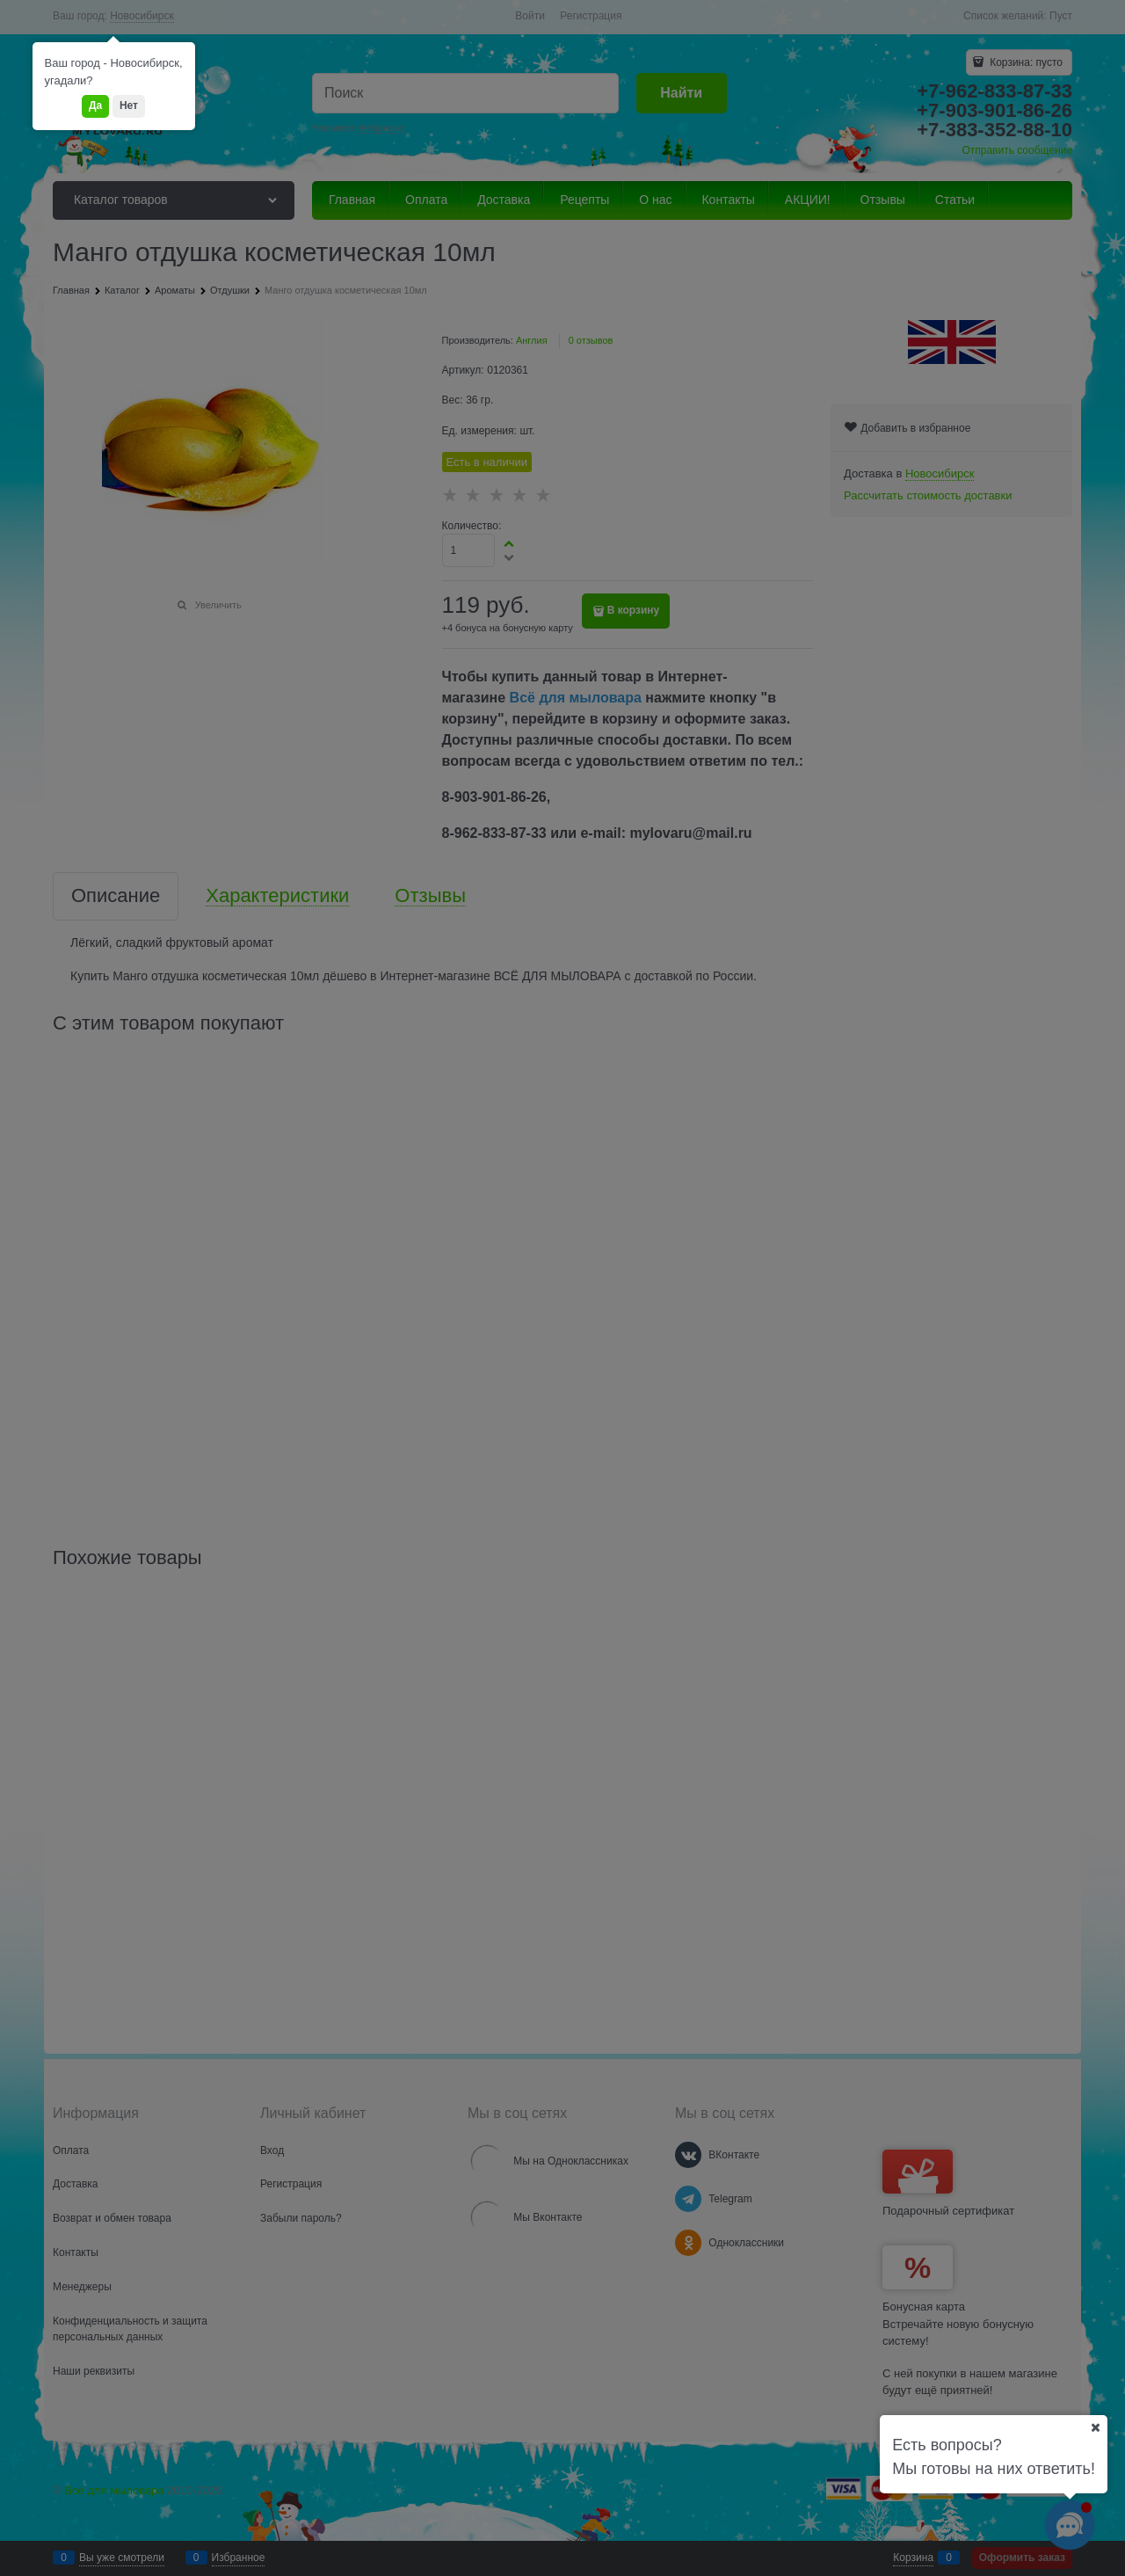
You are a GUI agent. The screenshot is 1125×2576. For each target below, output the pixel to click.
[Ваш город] (1095, 2427)
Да (95, 105)
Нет (129, 105)
